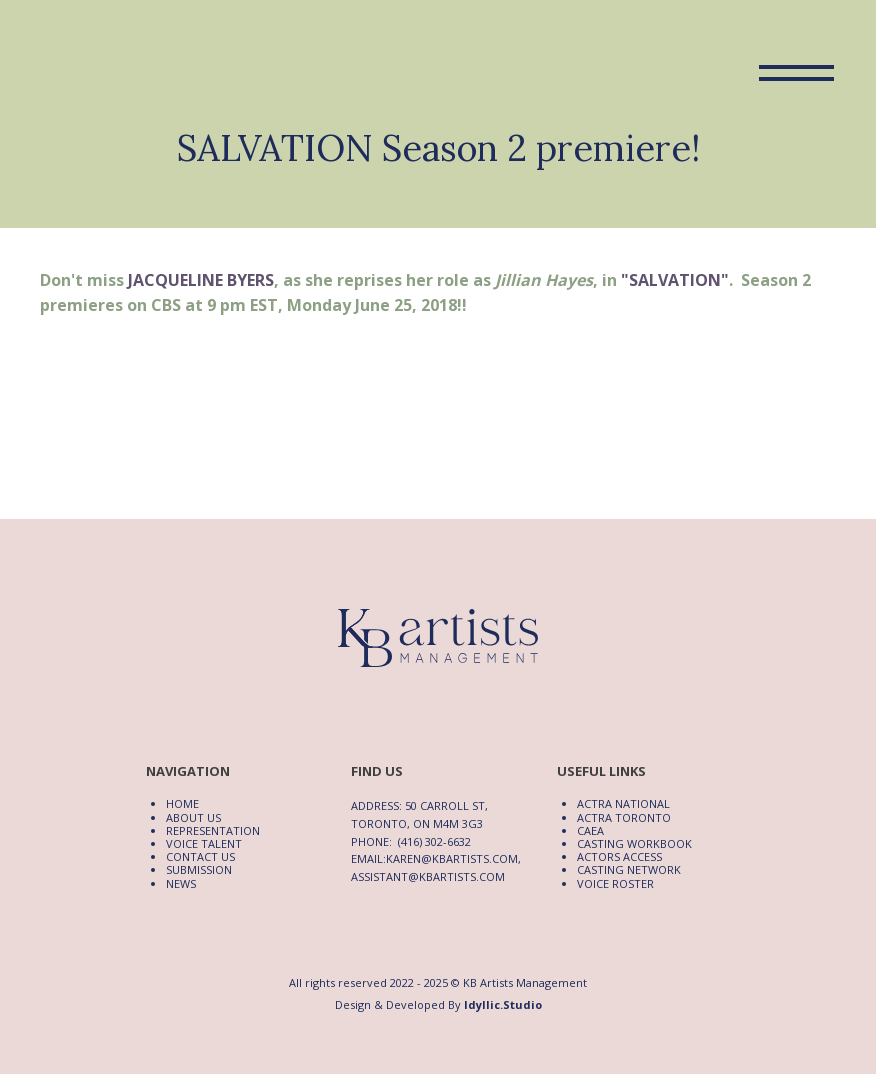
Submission (199, 869)
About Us (193, 817)
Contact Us (200, 856)
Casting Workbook (634, 843)
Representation (213, 830)
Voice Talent (204, 843)
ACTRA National (623, 803)
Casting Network (629, 869)
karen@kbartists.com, (453, 858)
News (181, 883)
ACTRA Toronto (624, 817)
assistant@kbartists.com (428, 876)
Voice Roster (615, 883)
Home (182, 803)
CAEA (590, 830)
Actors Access (619, 856)
